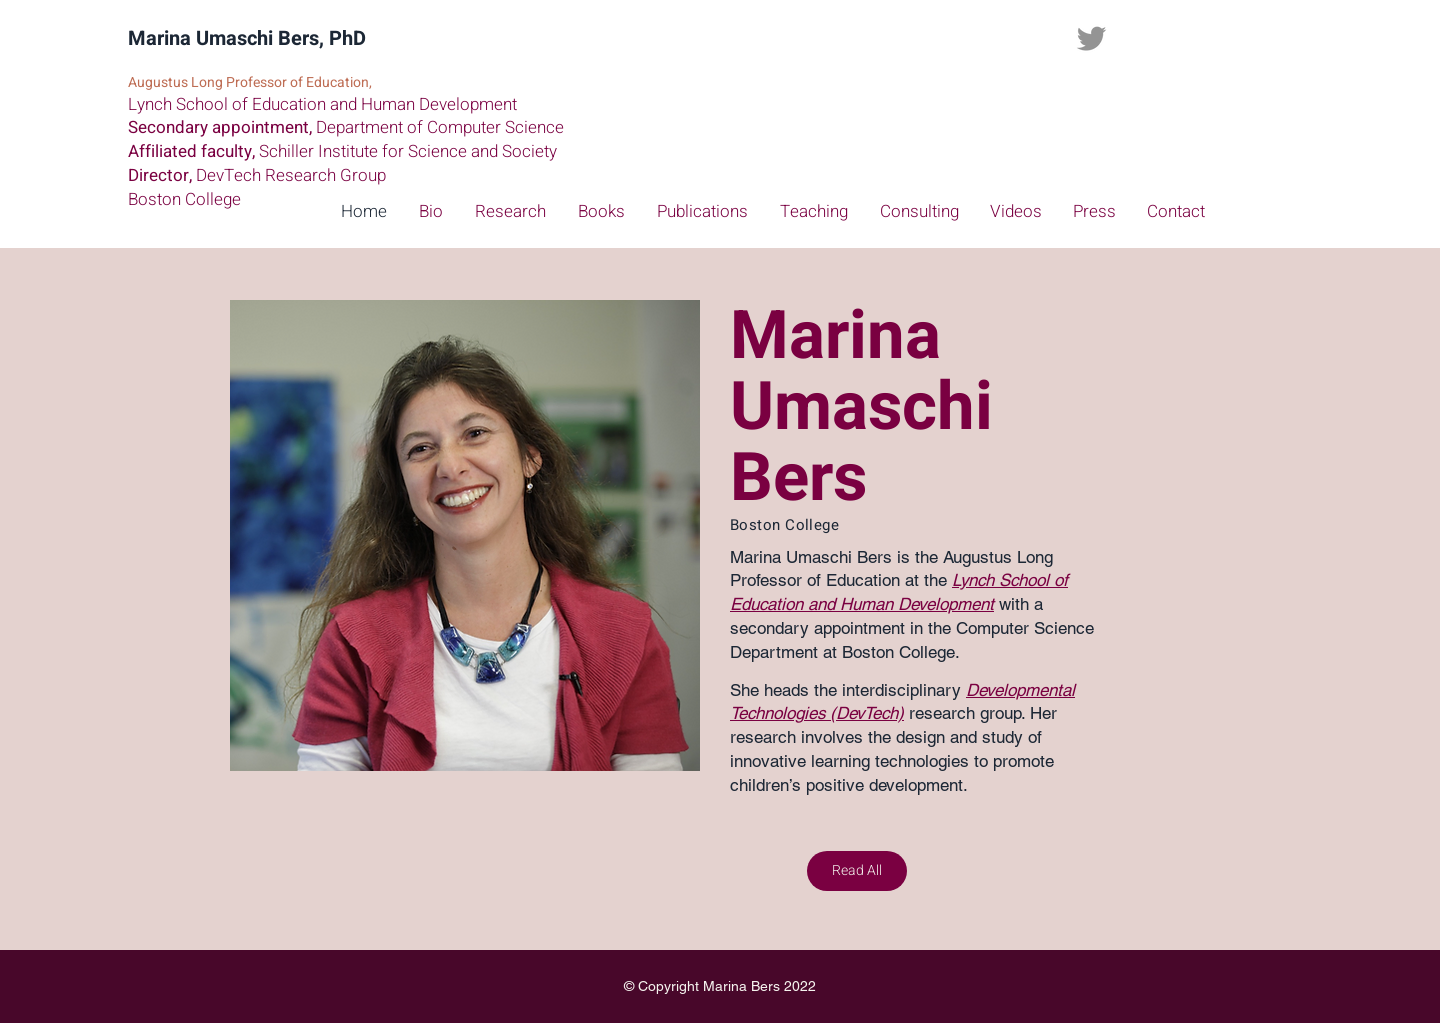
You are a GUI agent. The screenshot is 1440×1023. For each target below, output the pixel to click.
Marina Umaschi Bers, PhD (247, 38)
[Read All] (857, 871)
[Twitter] (1091, 38)
